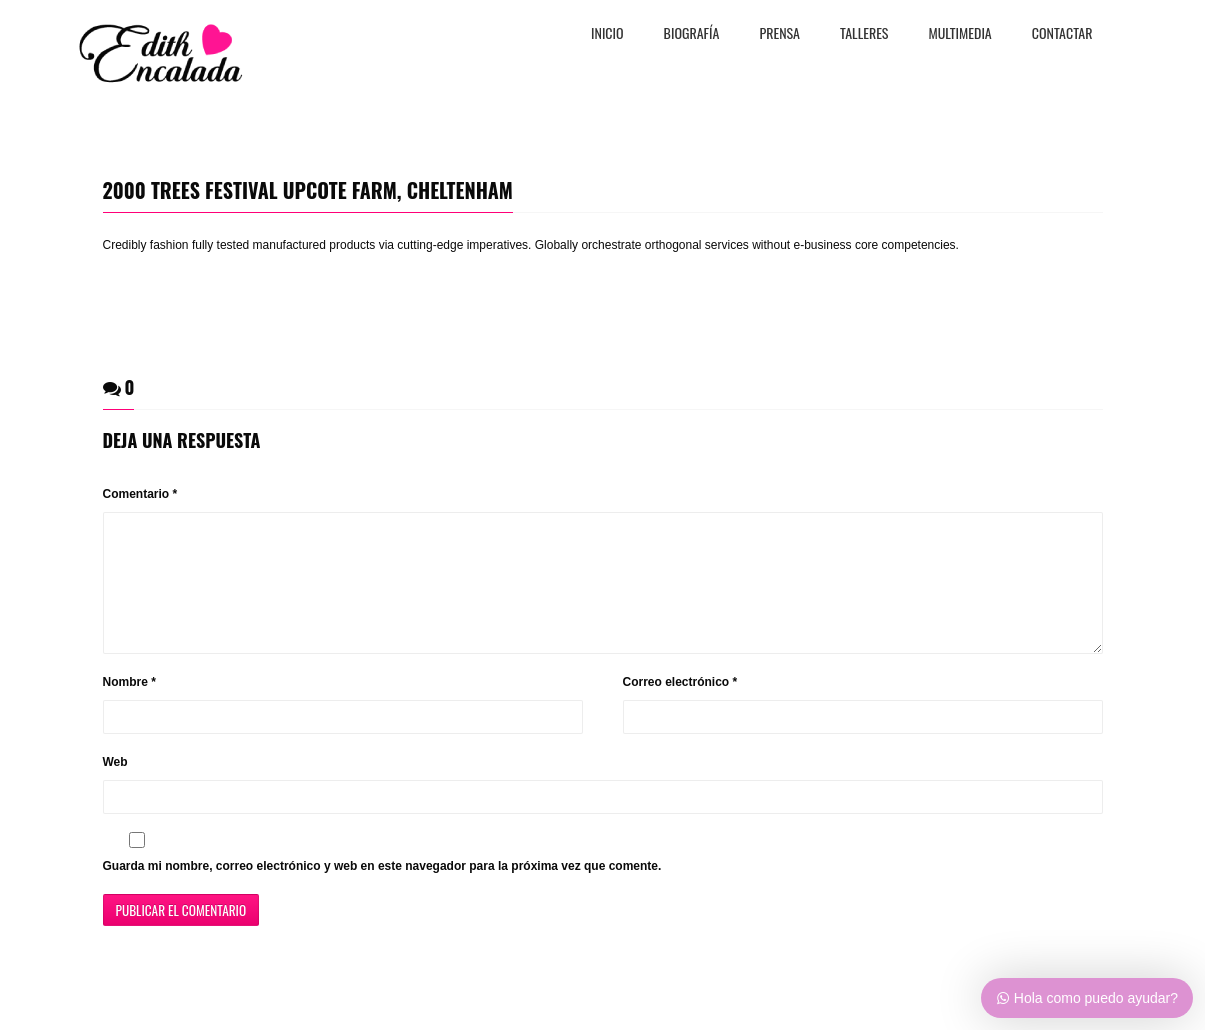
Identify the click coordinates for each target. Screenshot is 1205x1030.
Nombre (129, 706)
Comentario (140, 494)
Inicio (607, 34)
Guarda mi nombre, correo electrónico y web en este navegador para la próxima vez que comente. (382, 890)
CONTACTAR (1062, 34)
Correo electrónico (680, 706)
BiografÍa (692, 34)
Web (115, 786)
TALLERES (864, 34)
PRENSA (779, 34)
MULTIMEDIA (960, 34)
